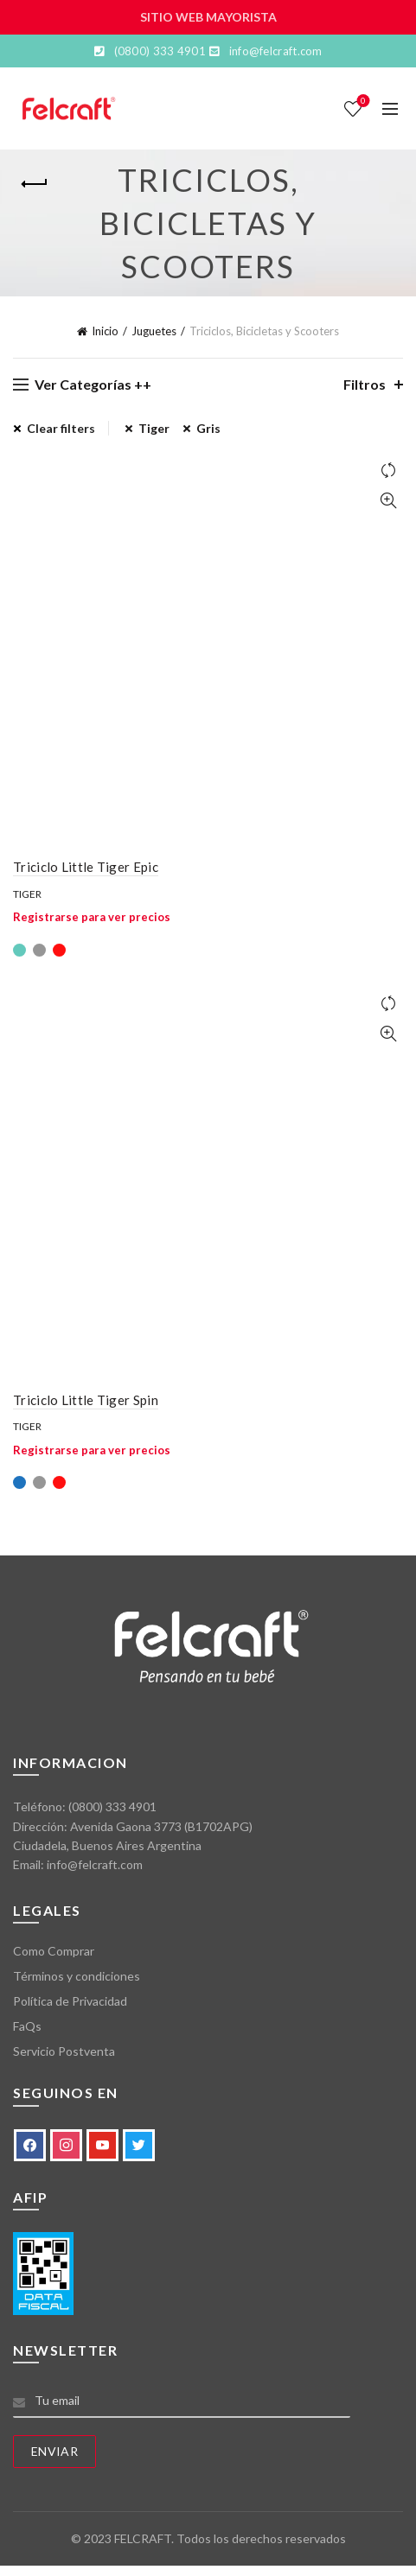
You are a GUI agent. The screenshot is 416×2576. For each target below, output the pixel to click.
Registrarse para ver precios (91, 917)
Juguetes (153, 331)
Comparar (388, 470)
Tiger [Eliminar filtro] (154, 428)
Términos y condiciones (76, 1976)
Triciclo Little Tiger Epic (85, 867)
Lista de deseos (362, 101)
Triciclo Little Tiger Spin (85, 1400)
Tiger (27, 893)
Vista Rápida (388, 501)
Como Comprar (53, 1950)
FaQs (27, 2026)
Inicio (105, 331)
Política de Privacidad (70, 2001)
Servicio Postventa (64, 2051)
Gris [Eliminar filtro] (208, 428)
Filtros (364, 384)
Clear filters (61, 428)
